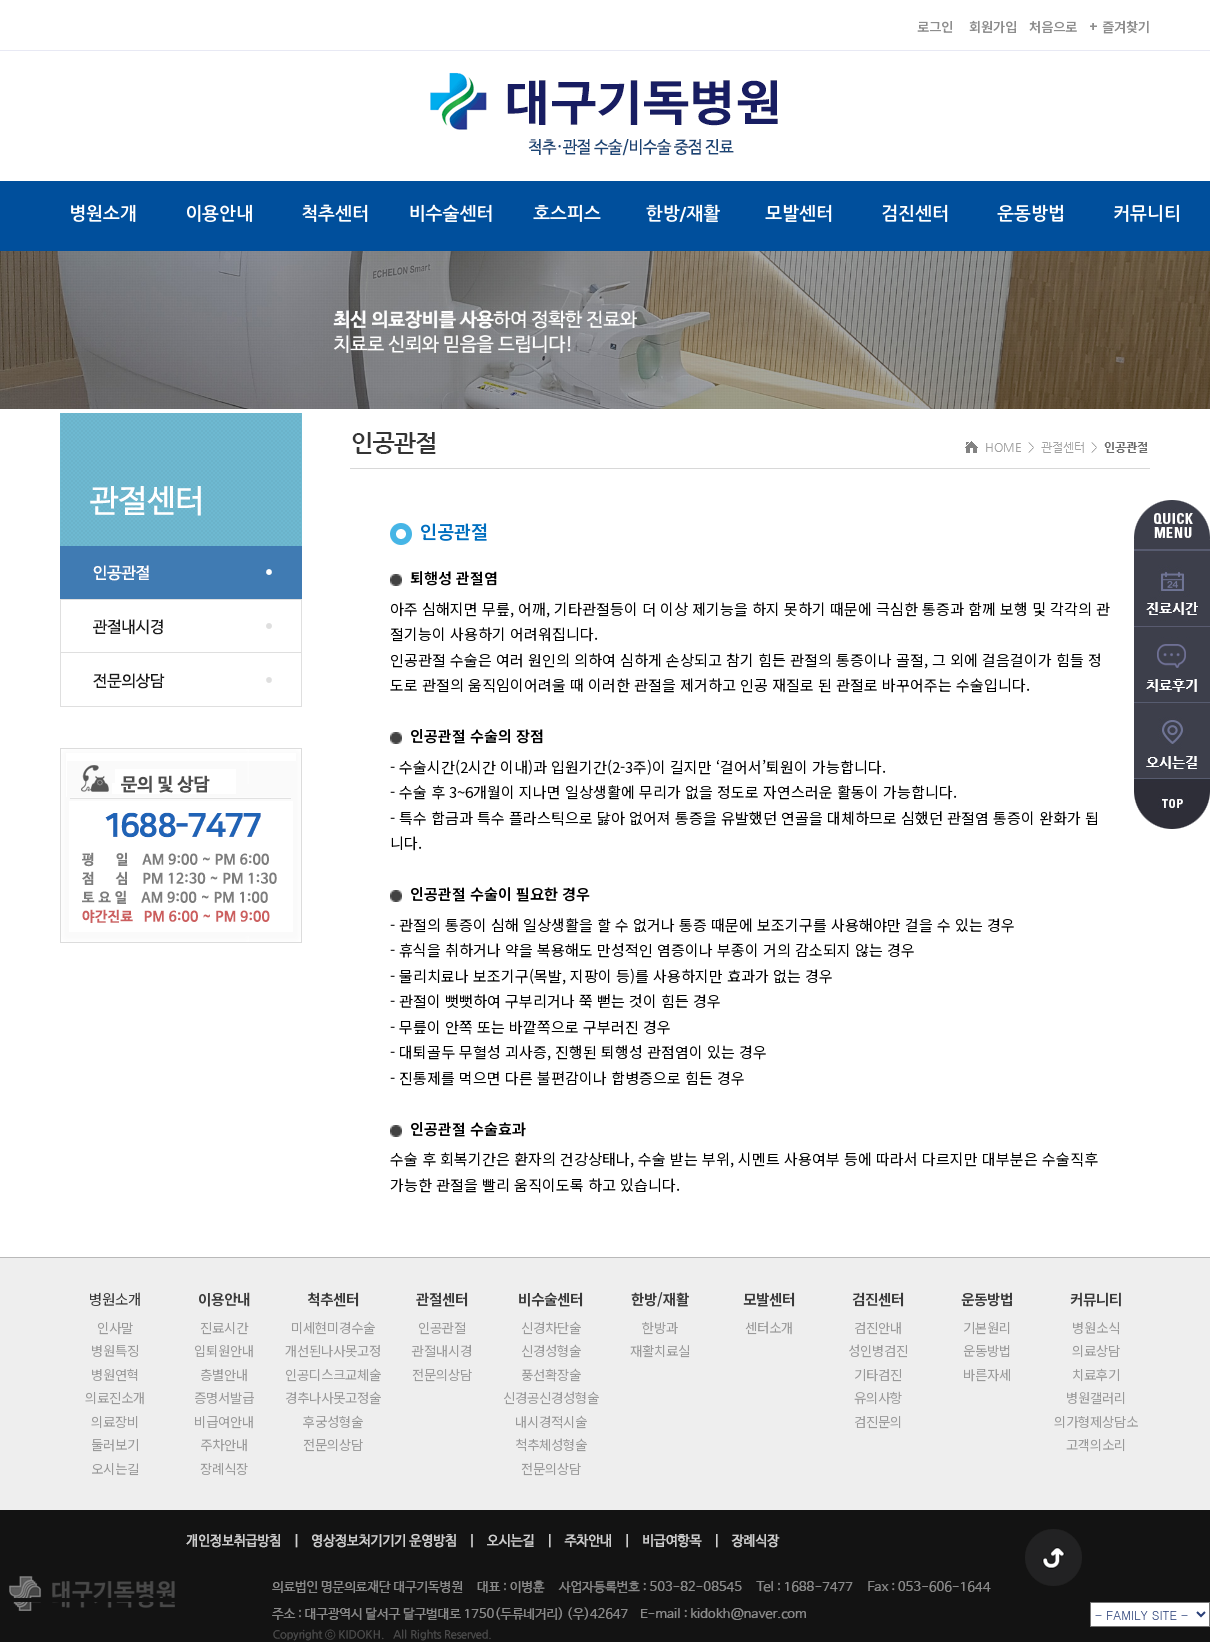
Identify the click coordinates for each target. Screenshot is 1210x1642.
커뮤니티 (1147, 214)
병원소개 (103, 214)
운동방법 (1031, 214)
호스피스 (567, 214)
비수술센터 (451, 214)
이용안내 (219, 214)
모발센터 (799, 214)
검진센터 (915, 214)
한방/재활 (683, 214)
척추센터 (335, 214)
